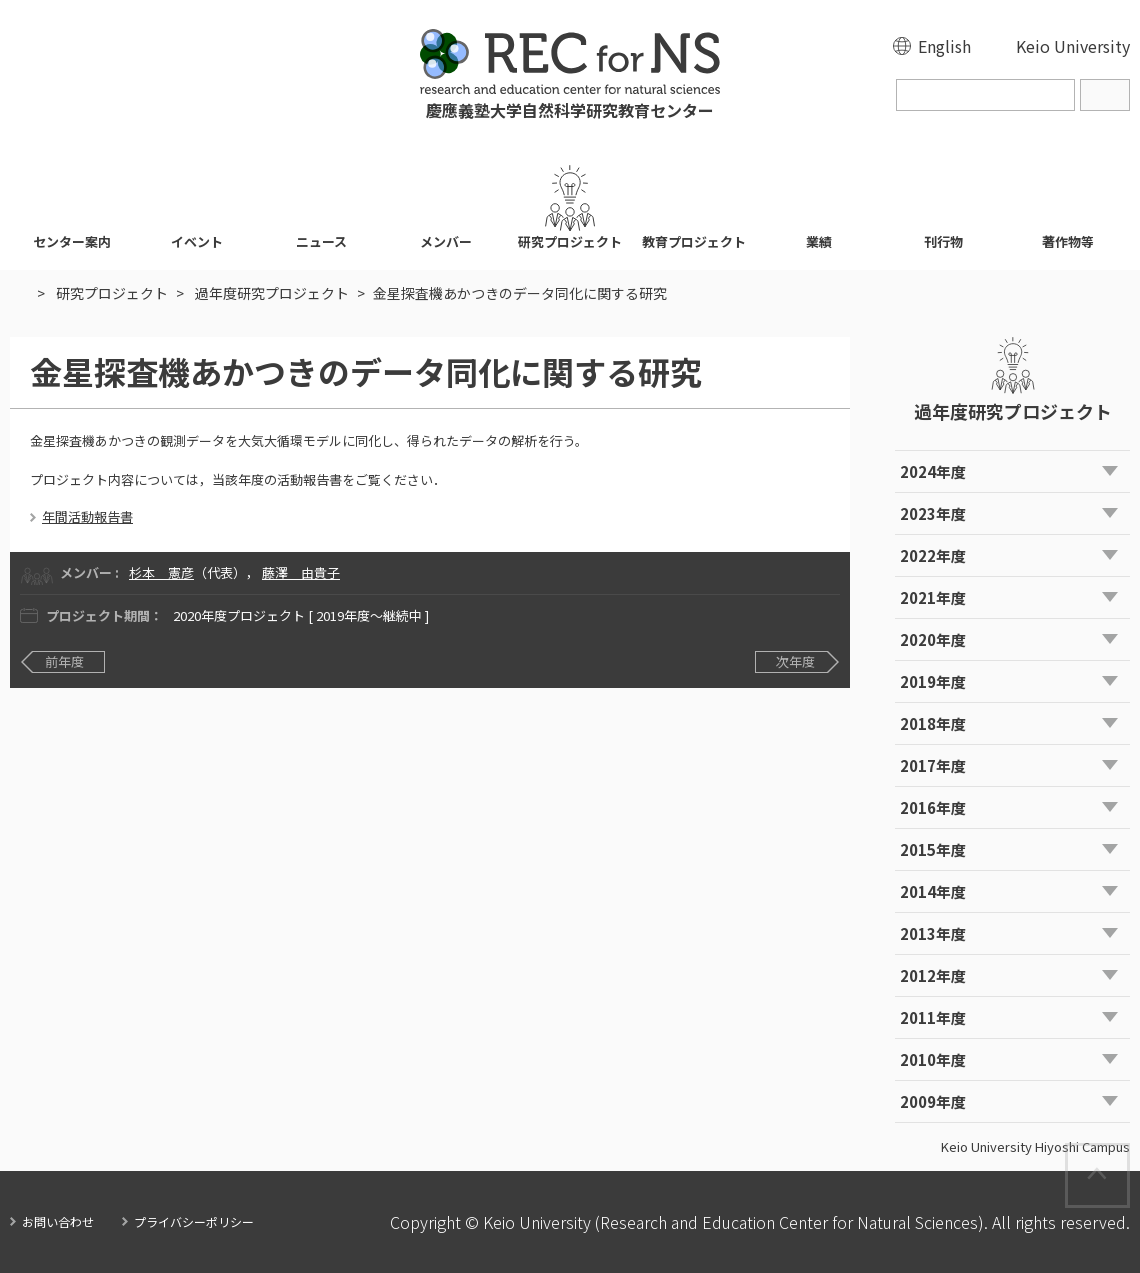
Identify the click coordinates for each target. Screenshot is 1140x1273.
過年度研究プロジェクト (272, 293)
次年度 (795, 661)
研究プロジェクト (112, 293)
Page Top (1128, 1154)
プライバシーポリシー (194, 1221)
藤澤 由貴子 (301, 572)
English (944, 46)
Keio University (1073, 46)
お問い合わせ (58, 1221)
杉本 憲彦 (161, 572)
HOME (19, 293)
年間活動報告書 (87, 516)
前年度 (64, 661)
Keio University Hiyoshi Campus (1035, 1147)
